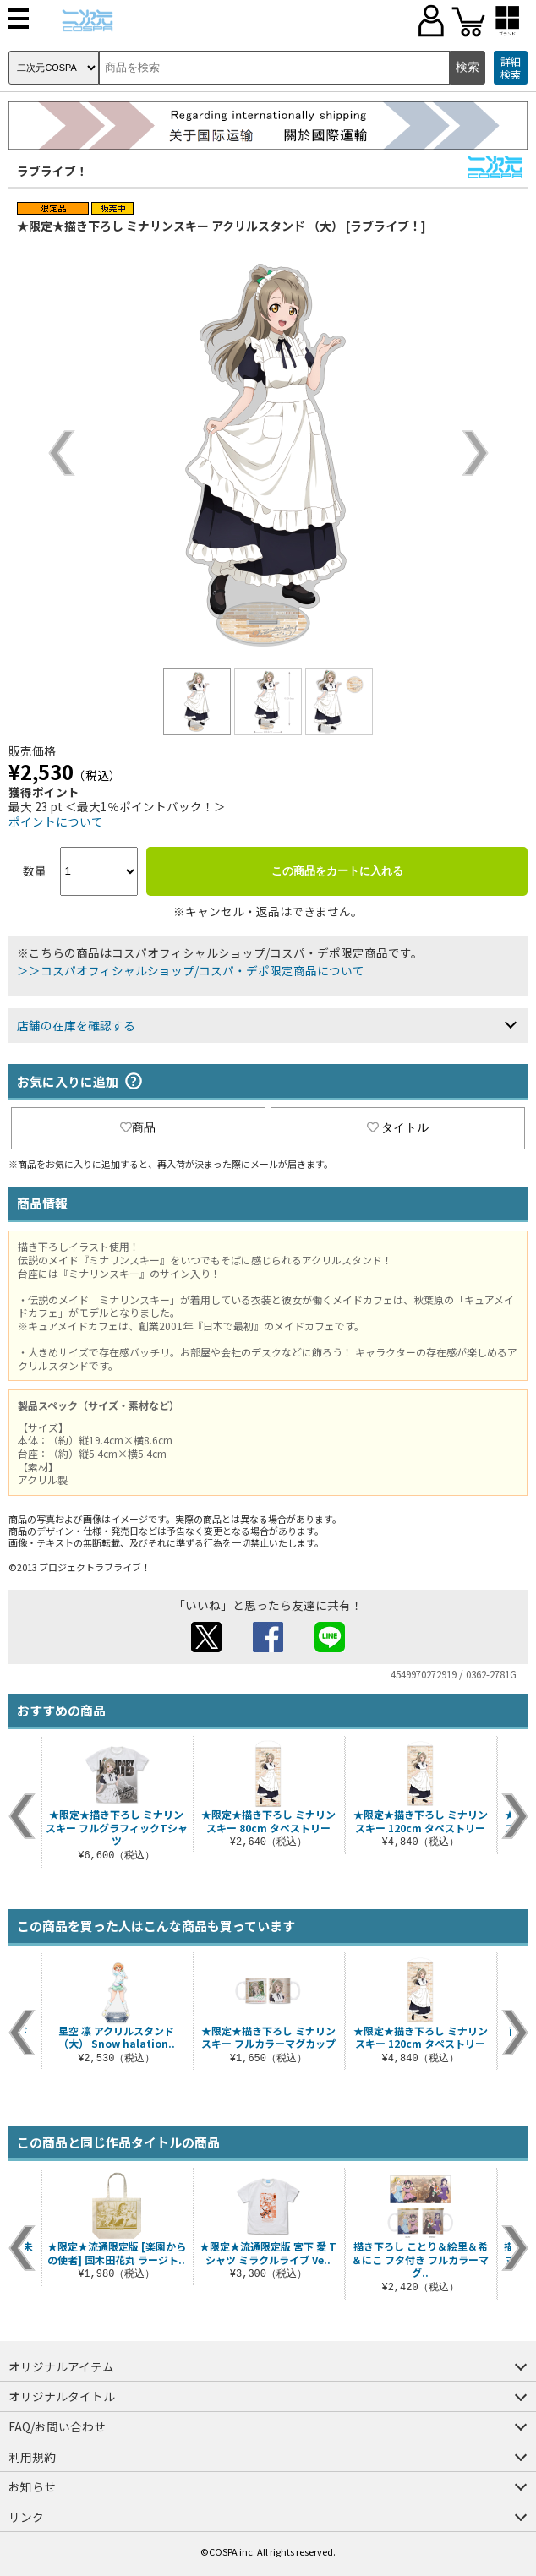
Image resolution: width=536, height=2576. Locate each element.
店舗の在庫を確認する (76, 1025)
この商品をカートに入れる (337, 871)
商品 (138, 1127)
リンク (26, 2516)
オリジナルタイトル (61, 2396)
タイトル (398, 1127)
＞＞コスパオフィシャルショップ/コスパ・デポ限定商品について (190, 970)
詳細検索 (510, 68)
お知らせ (32, 2486)
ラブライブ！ (52, 170)
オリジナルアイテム (61, 2366)
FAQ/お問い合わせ (57, 2426)
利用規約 (32, 2456)
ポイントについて (55, 821)
